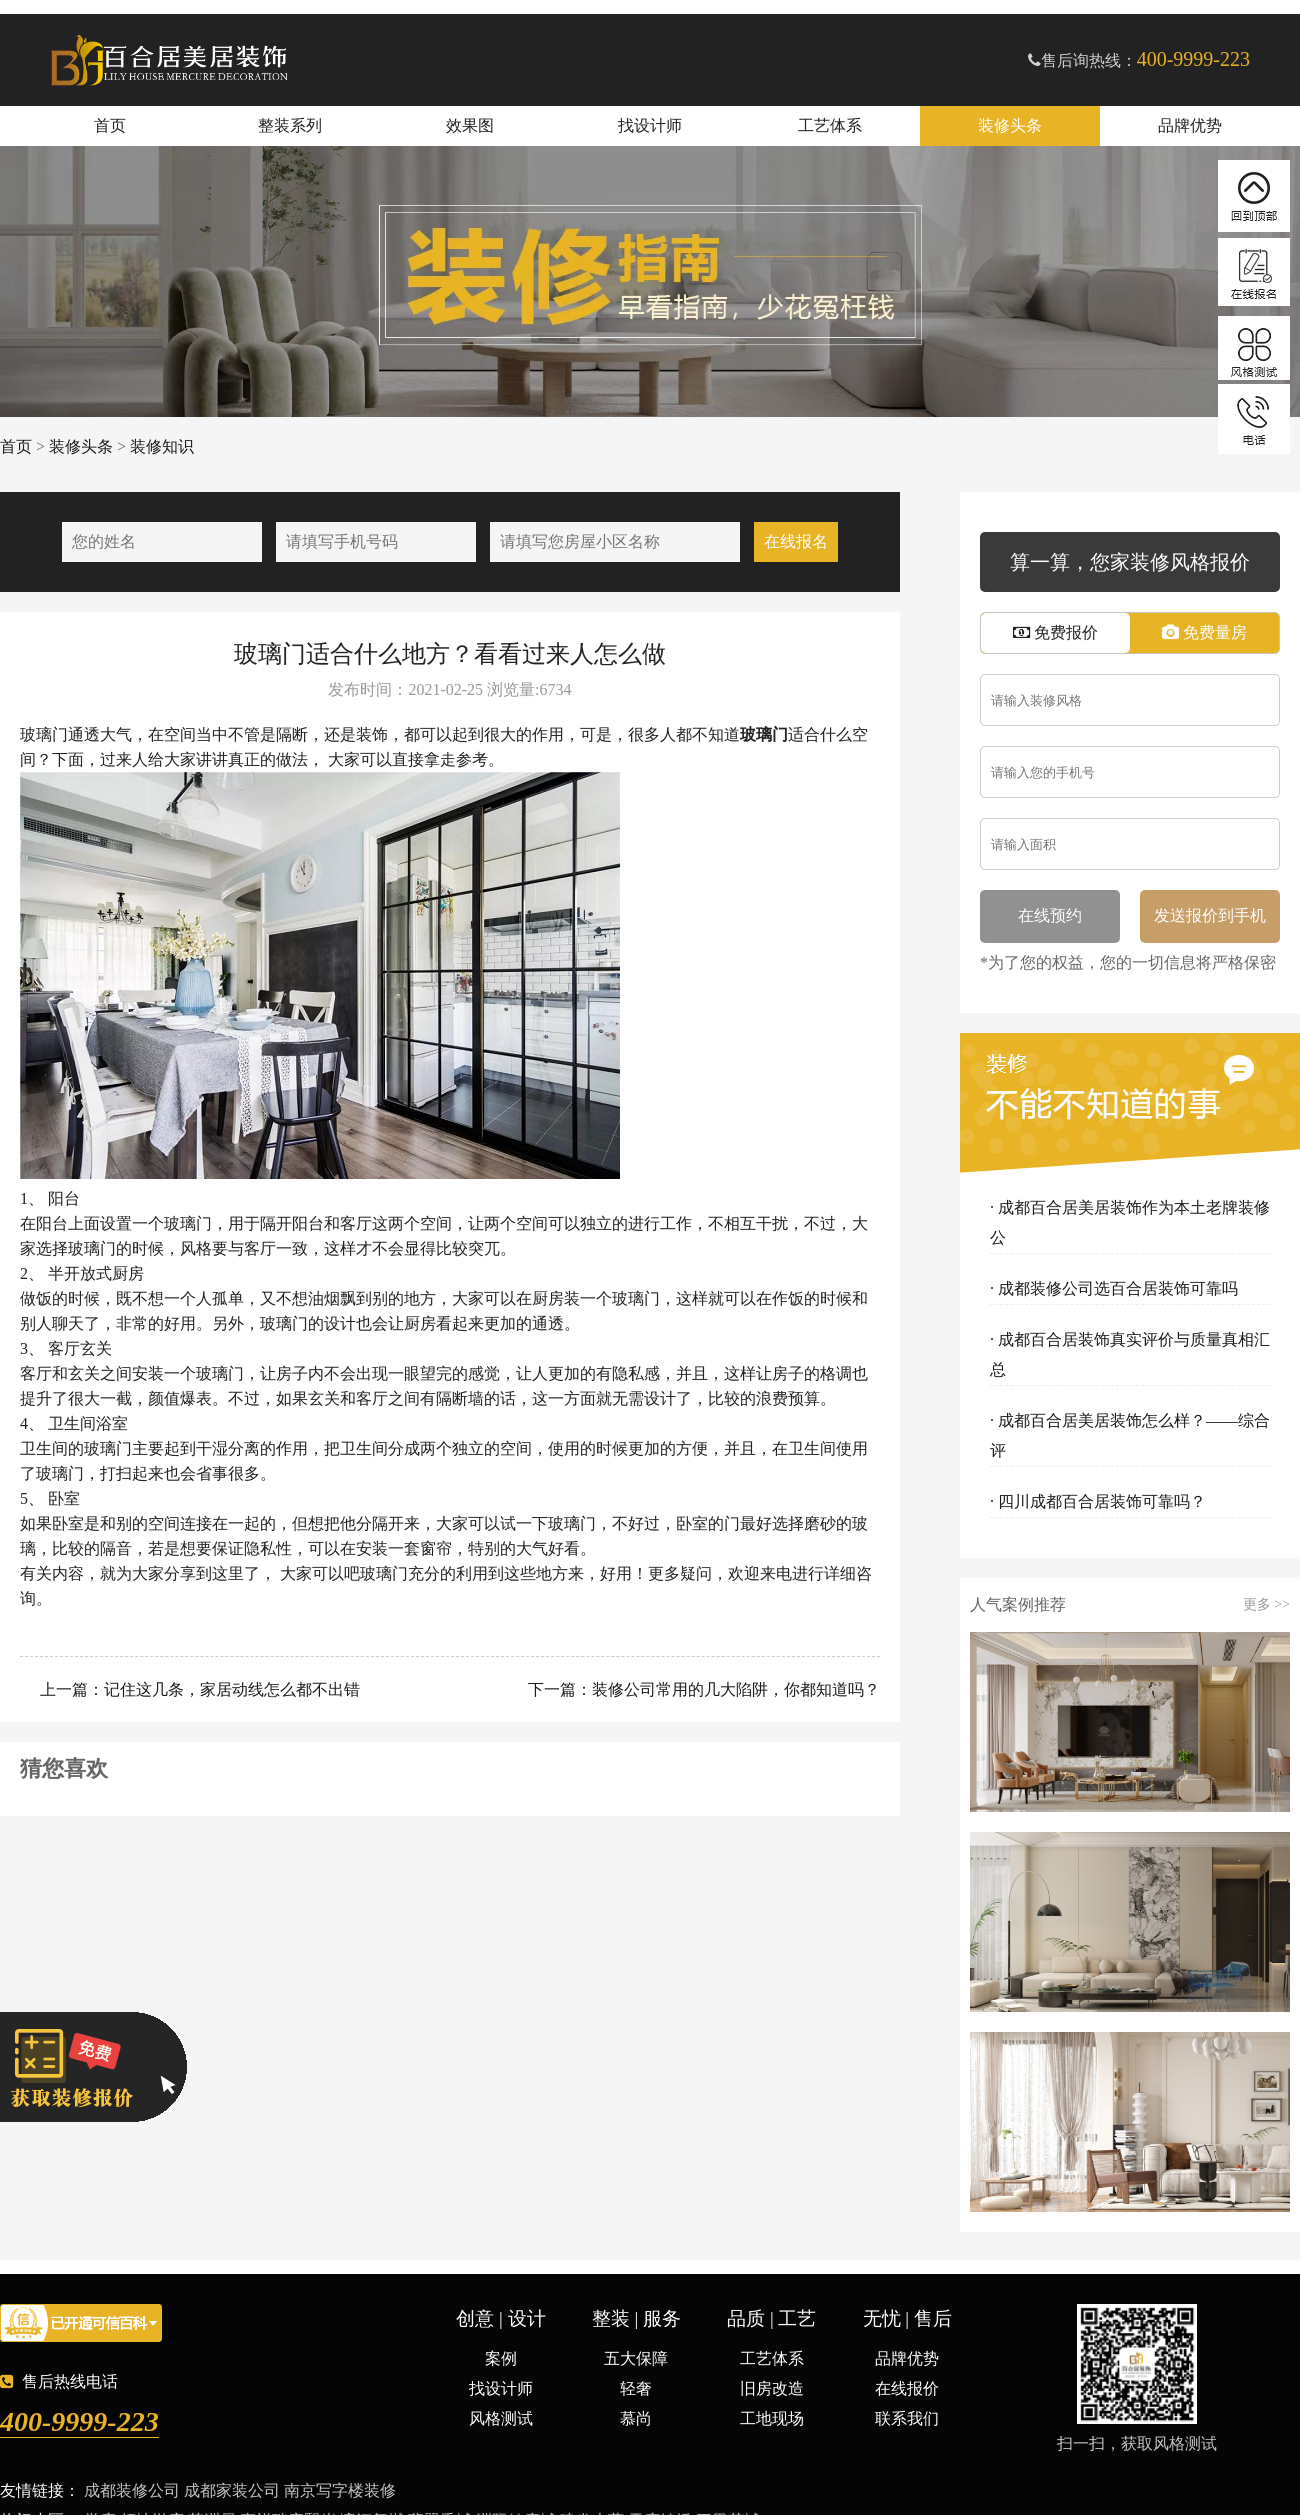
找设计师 (650, 125)
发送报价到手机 (1210, 915)
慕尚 (636, 2418)
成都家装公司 (232, 2490)
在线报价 (907, 2388)
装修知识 (162, 446)
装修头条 (1010, 125)
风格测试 (501, 2418)
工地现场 (772, 2418)
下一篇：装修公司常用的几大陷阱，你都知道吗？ (702, 1689)
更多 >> (1266, 1605)
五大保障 (636, 2358)
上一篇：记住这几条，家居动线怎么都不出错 (198, 1689)
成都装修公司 (132, 2490)
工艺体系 (830, 125)
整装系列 (290, 125)
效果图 (470, 125)
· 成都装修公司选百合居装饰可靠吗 (1114, 1288)
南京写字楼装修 (340, 2490)
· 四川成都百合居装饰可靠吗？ (1098, 1501)
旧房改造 (772, 2388)
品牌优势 (1190, 125)
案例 (501, 2358)
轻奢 (636, 2388)
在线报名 (796, 541)
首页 (110, 125)
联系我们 (907, 2418)
